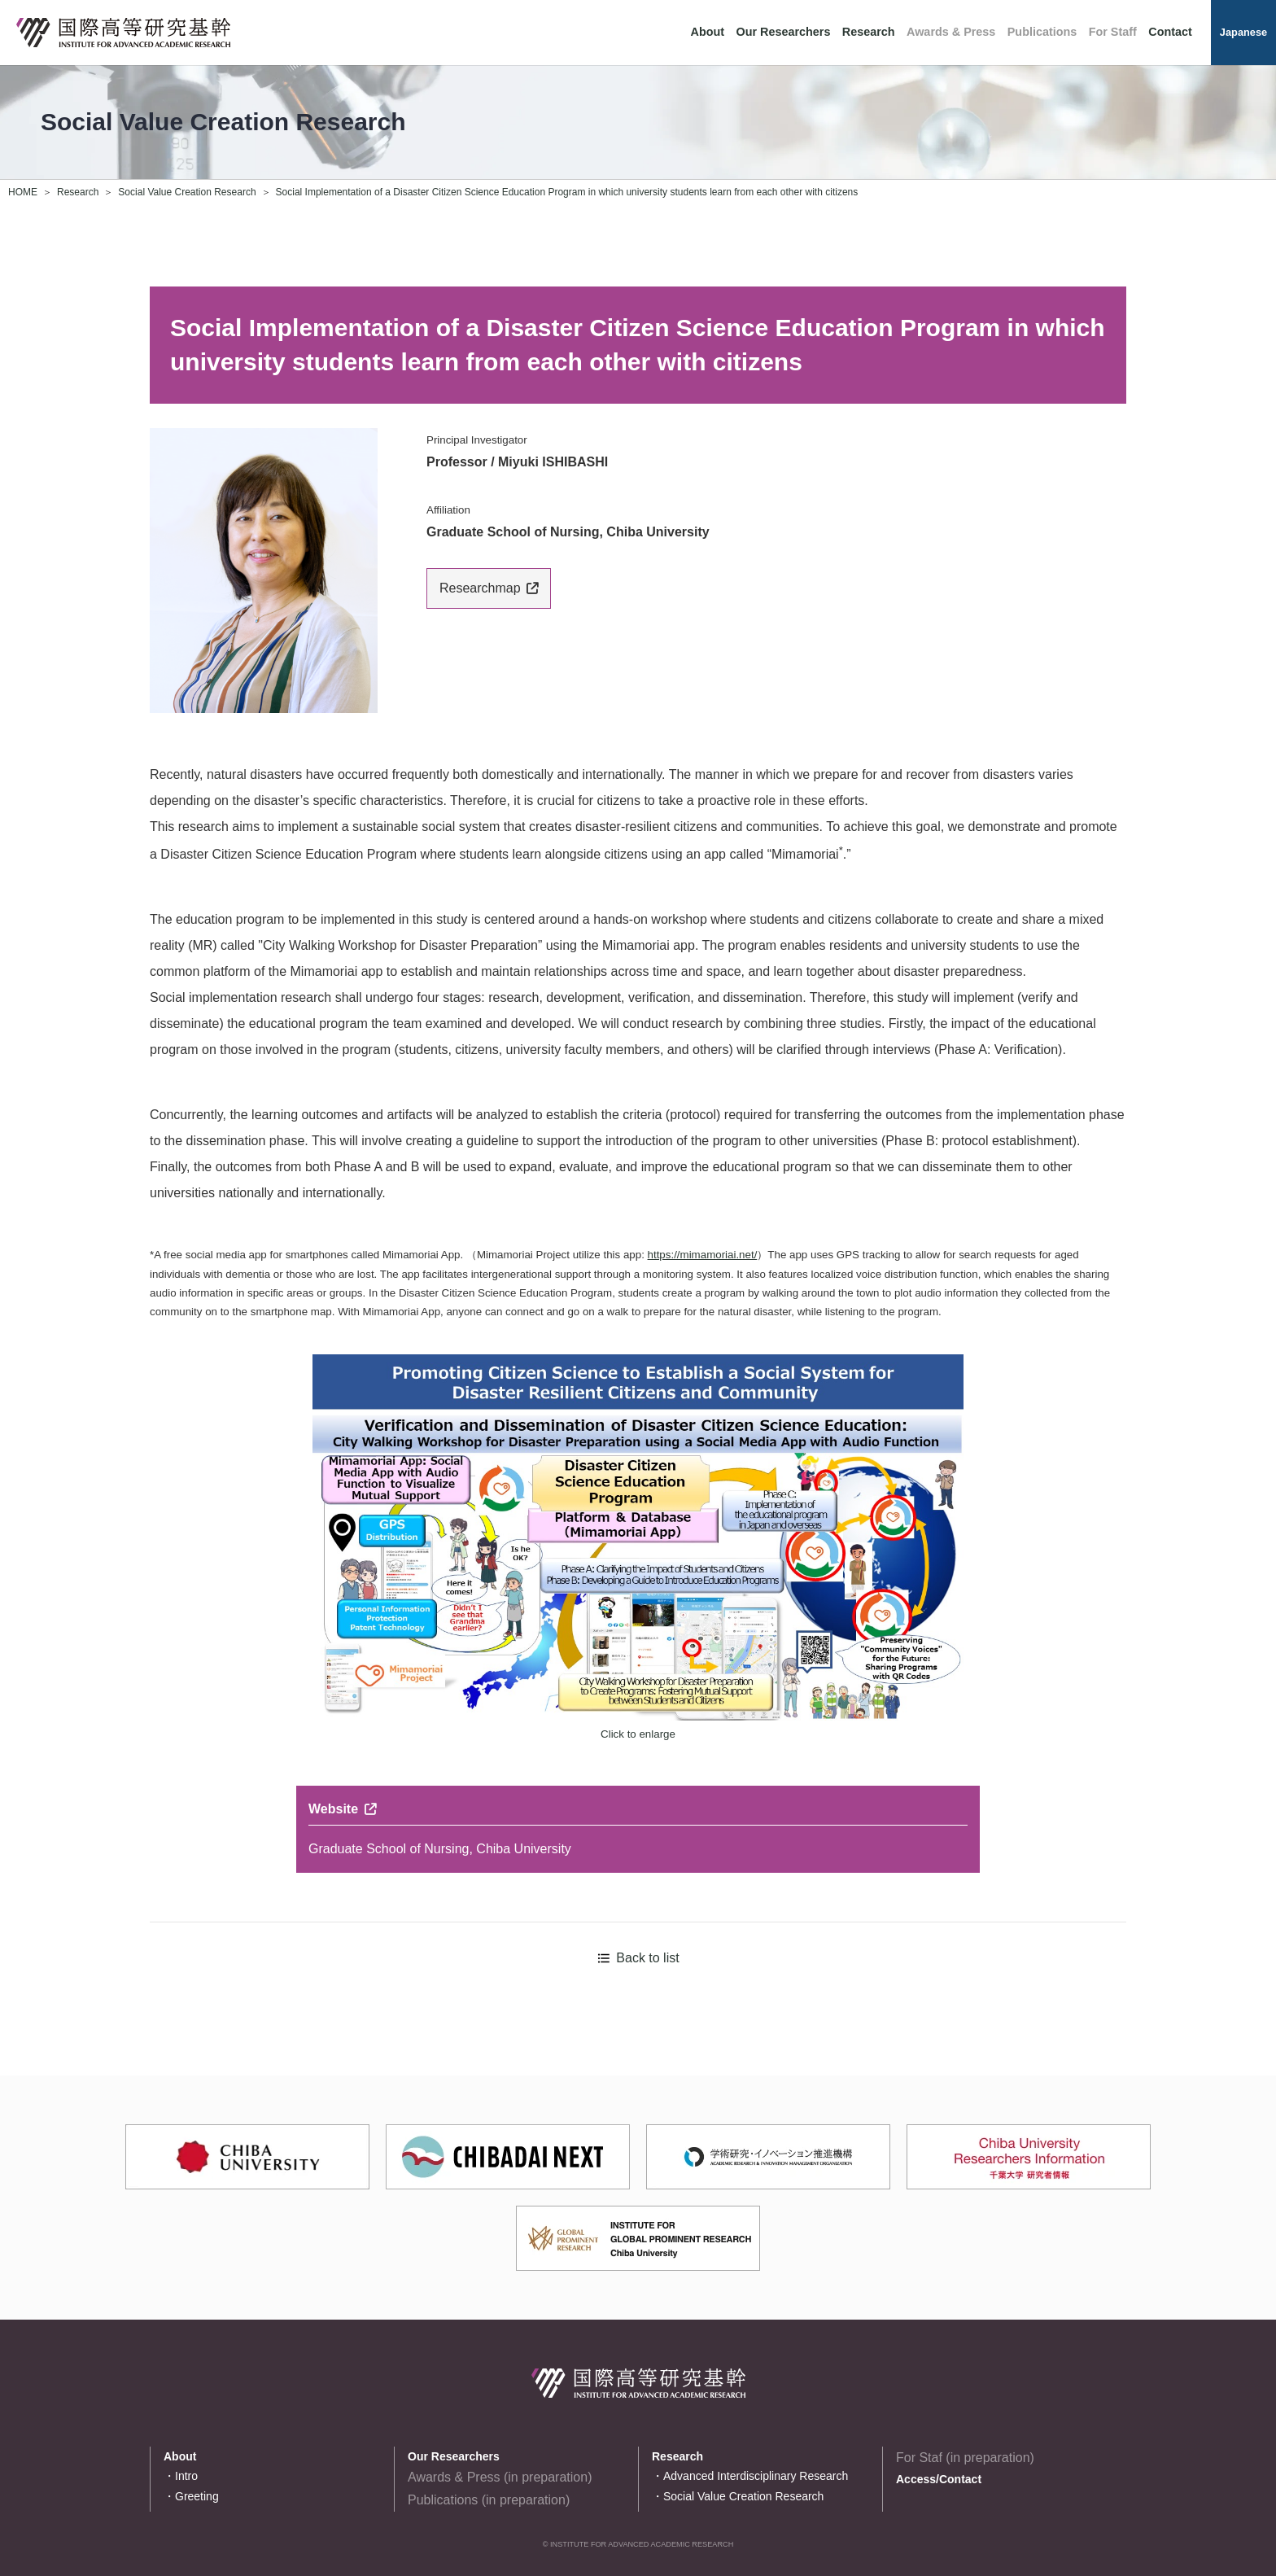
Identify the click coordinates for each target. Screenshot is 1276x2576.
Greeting (197, 2496)
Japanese (1243, 32)
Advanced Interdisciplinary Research (755, 2475)
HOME (22, 192)
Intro (186, 2475)
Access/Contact (938, 2479)
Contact (1170, 31)
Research (868, 31)
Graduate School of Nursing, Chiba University (439, 1849)
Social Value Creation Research (187, 192)
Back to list (647, 1958)
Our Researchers (783, 31)
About (708, 31)
